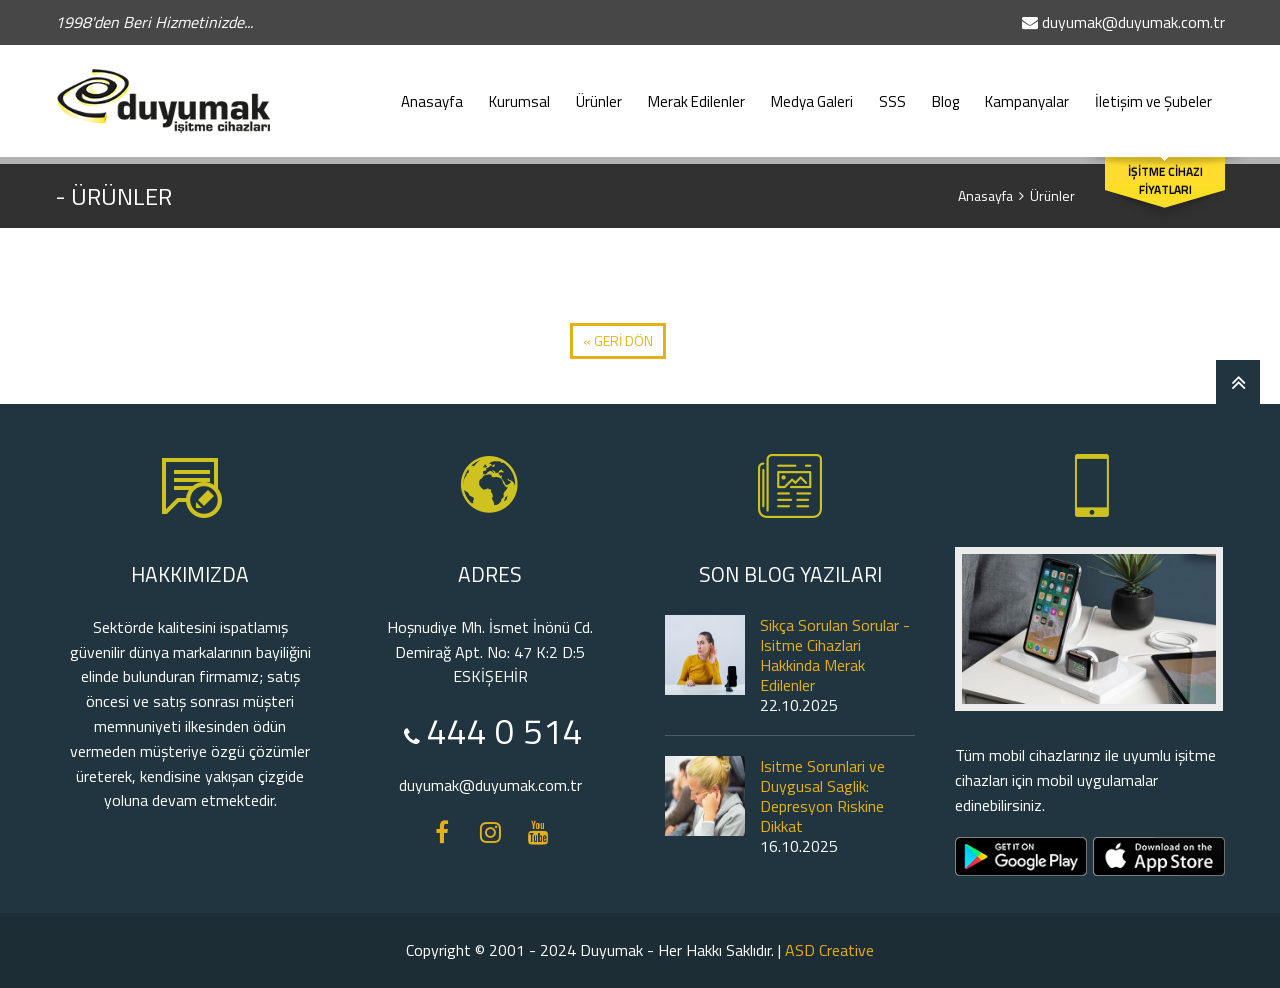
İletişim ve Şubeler (1153, 92)
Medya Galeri (812, 92)
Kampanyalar (1027, 92)
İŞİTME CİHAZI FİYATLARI (1165, 181)
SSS (892, 92)
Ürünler (599, 92)
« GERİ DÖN (618, 340)
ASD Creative (829, 950)
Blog (945, 92)
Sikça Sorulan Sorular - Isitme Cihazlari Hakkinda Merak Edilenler (835, 655)
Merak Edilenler (696, 92)
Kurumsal (519, 92)
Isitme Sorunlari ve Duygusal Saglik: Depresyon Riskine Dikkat (822, 796)
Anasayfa (432, 92)
